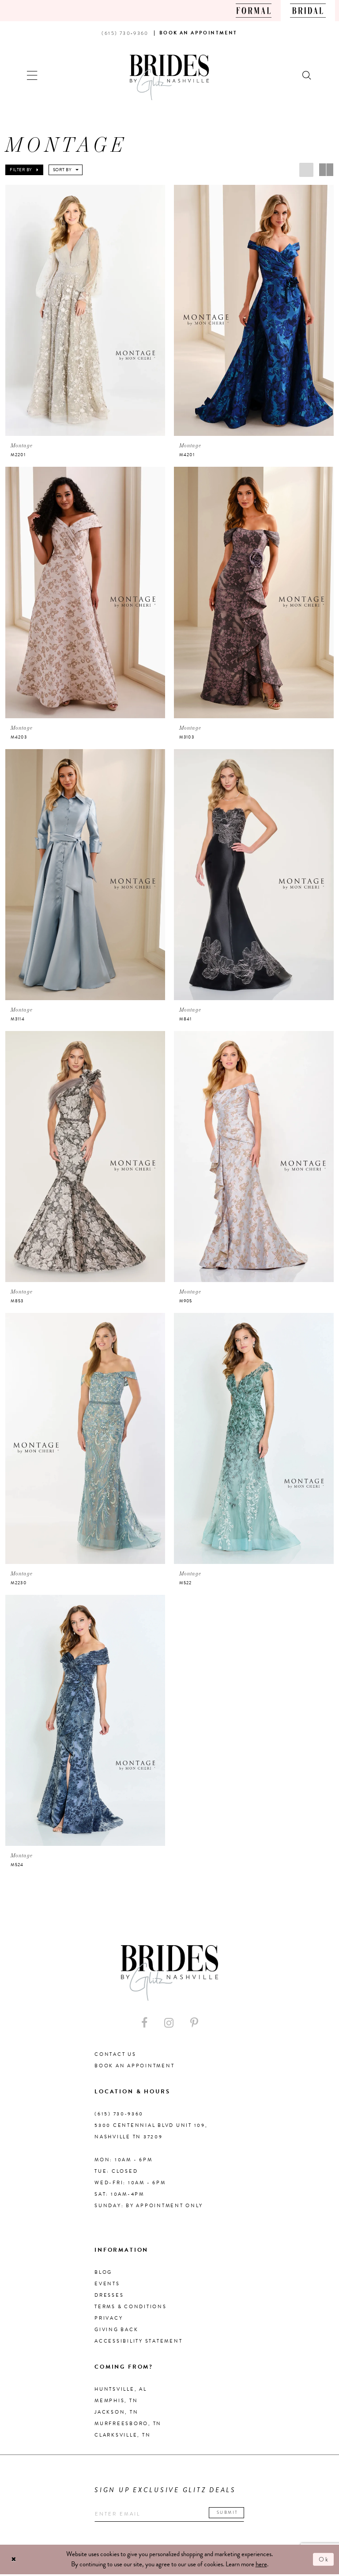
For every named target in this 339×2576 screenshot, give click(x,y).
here (261, 2566)
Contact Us (115, 2055)
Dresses (109, 2296)
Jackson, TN (116, 2413)
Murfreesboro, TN (128, 2424)
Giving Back (116, 2330)
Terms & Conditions (130, 2307)
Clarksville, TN (122, 2436)
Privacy (108, 2319)
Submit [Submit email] (234, 2514)
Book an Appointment (134, 2066)
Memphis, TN (116, 2401)
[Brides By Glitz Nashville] (169, 77)
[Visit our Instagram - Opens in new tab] (168, 2024)
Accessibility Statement (138, 2342)
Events (107, 2284)
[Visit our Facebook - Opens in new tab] (144, 2024)
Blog (103, 2273)
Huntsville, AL (120, 2390)
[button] (32, 74)
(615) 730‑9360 (118, 2115)
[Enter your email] (173, 2516)
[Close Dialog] (14, 2561)
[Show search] (307, 74)
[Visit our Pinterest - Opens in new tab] (194, 2024)
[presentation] (85, 310)
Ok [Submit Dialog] (323, 2561)
